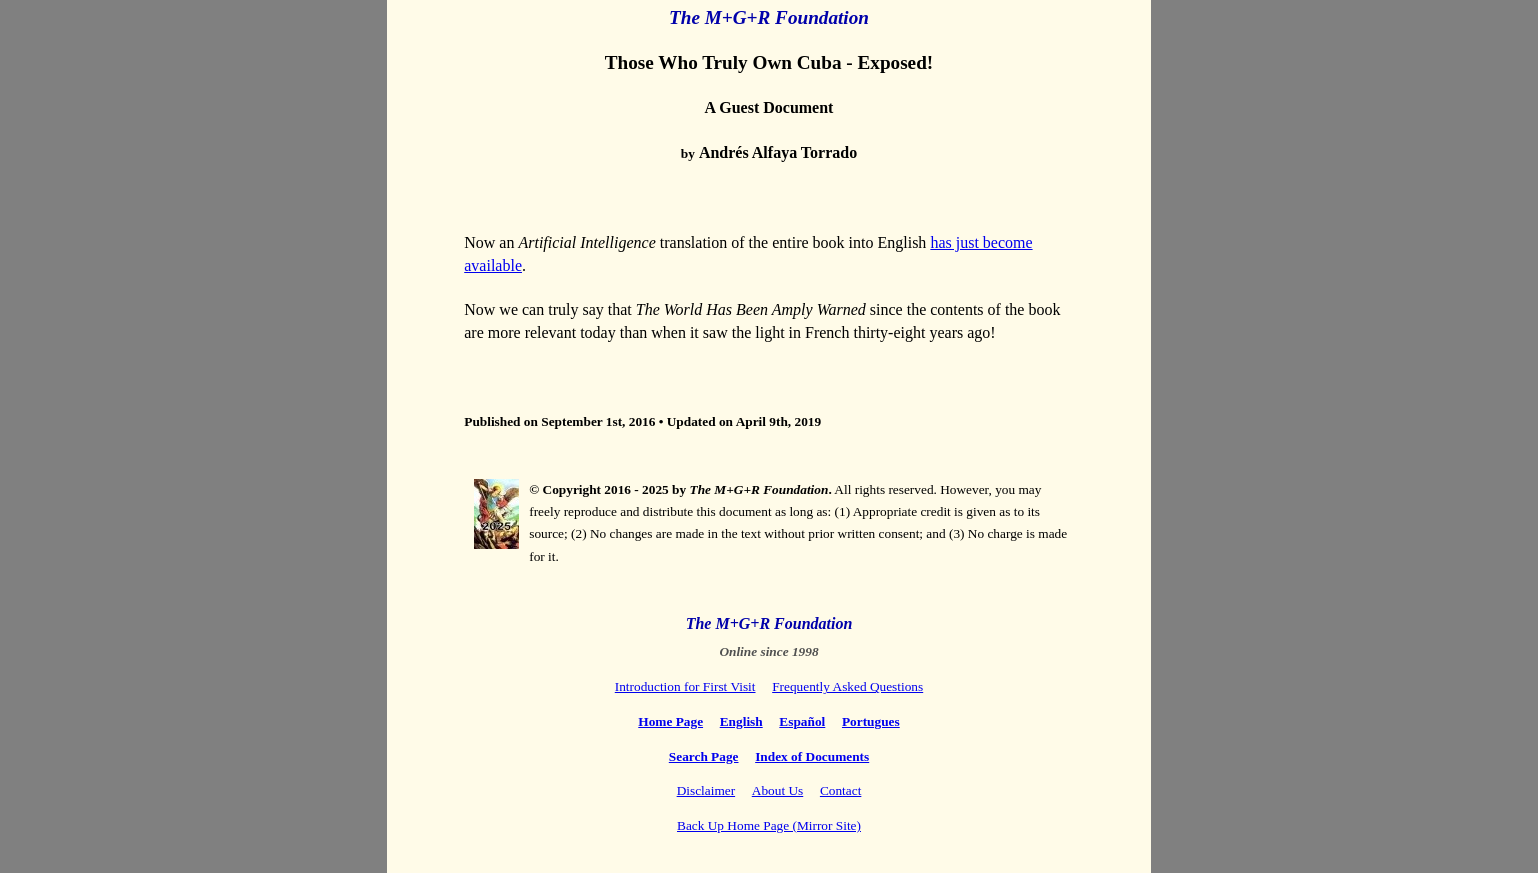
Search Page (704, 756)
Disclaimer (706, 790)
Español (802, 721)
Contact (840, 790)
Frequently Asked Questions (847, 686)
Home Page (670, 721)
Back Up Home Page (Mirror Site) (769, 825)
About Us (777, 790)
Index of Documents (812, 756)
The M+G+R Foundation (769, 17)
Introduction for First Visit (685, 686)
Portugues (871, 721)
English (741, 721)
